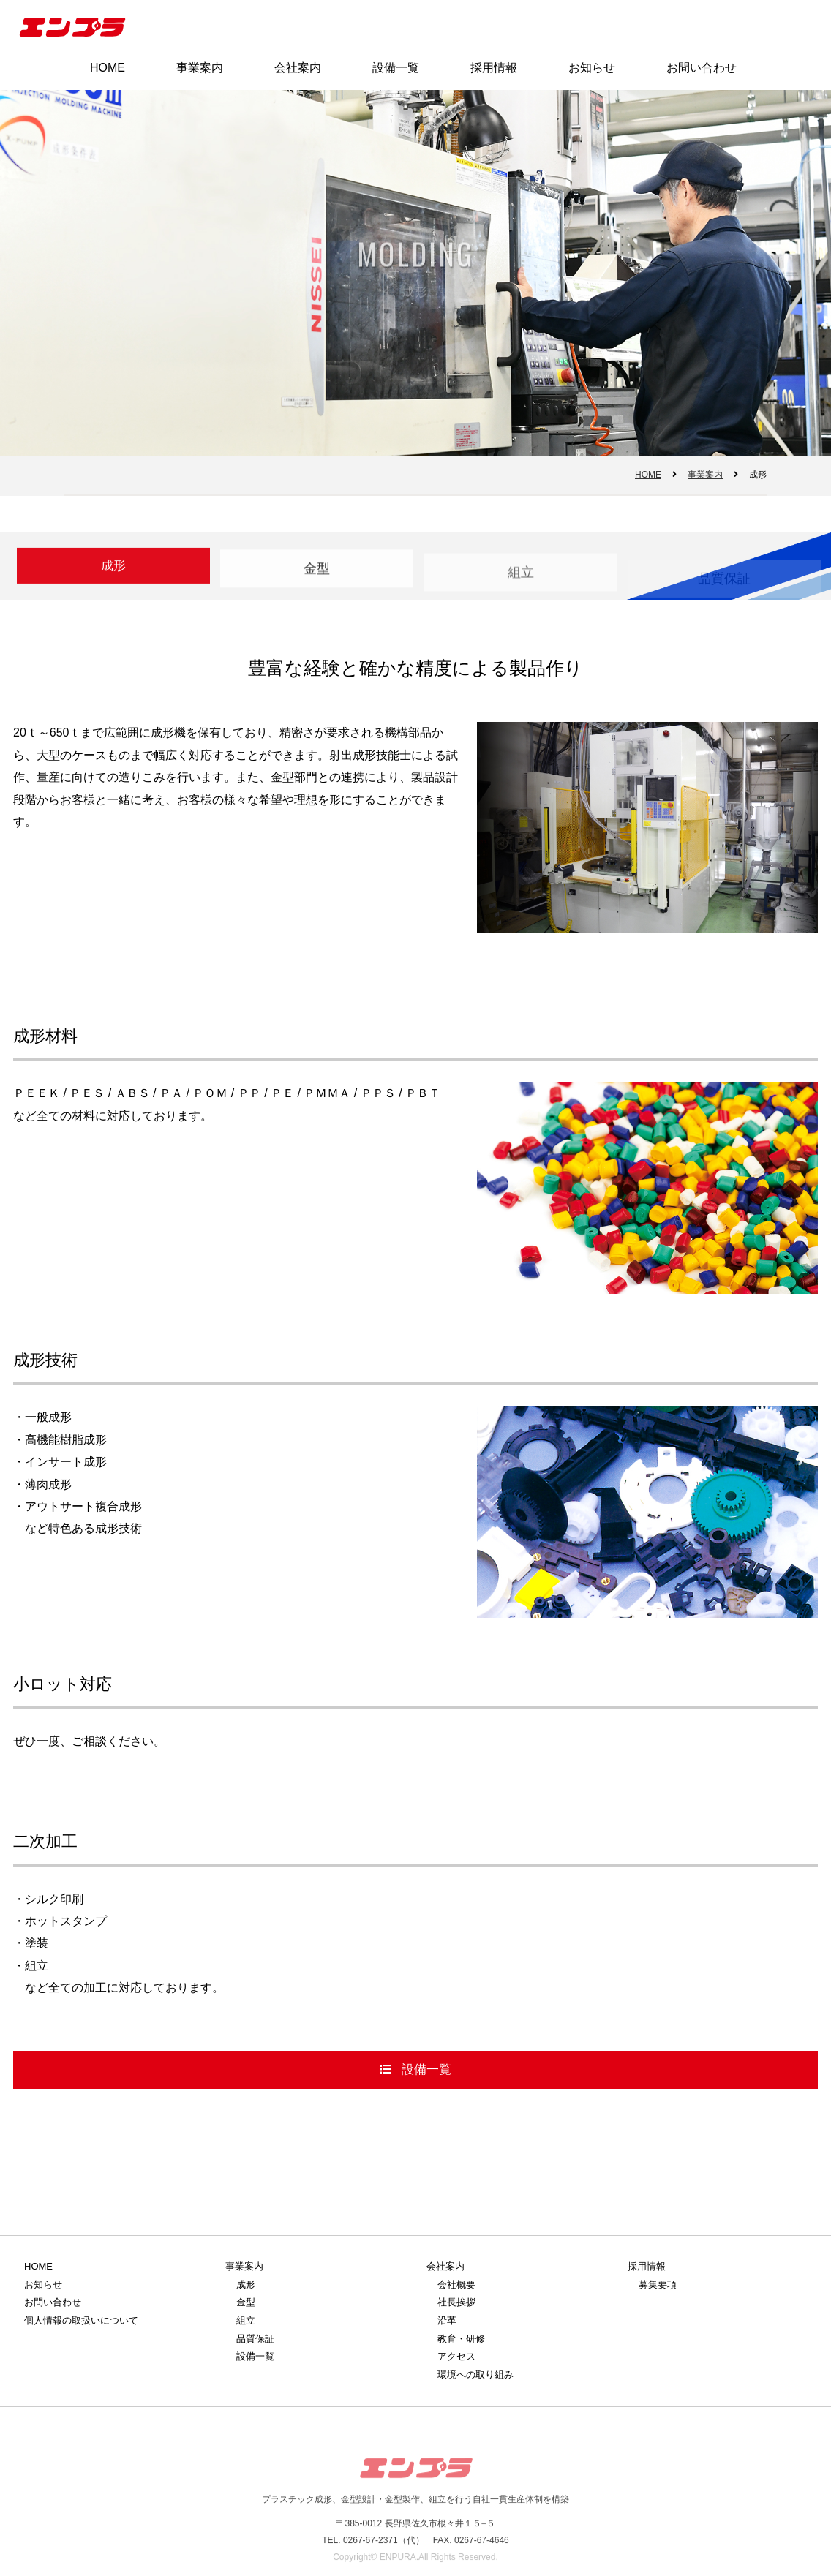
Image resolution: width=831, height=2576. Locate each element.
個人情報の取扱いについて (81, 2320)
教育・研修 (461, 2338)
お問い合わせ (701, 67)
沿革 (446, 2320)
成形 (245, 2284)
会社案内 (297, 67)
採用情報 (493, 67)
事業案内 (199, 67)
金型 (317, 572)
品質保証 (255, 2338)
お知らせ (591, 67)
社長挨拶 (456, 2302)
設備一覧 (395, 67)
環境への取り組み (475, 2374)
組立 (521, 577)
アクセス (456, 2356)
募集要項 (658, 2284)
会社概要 (456, 2284)
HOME (107, 67)
